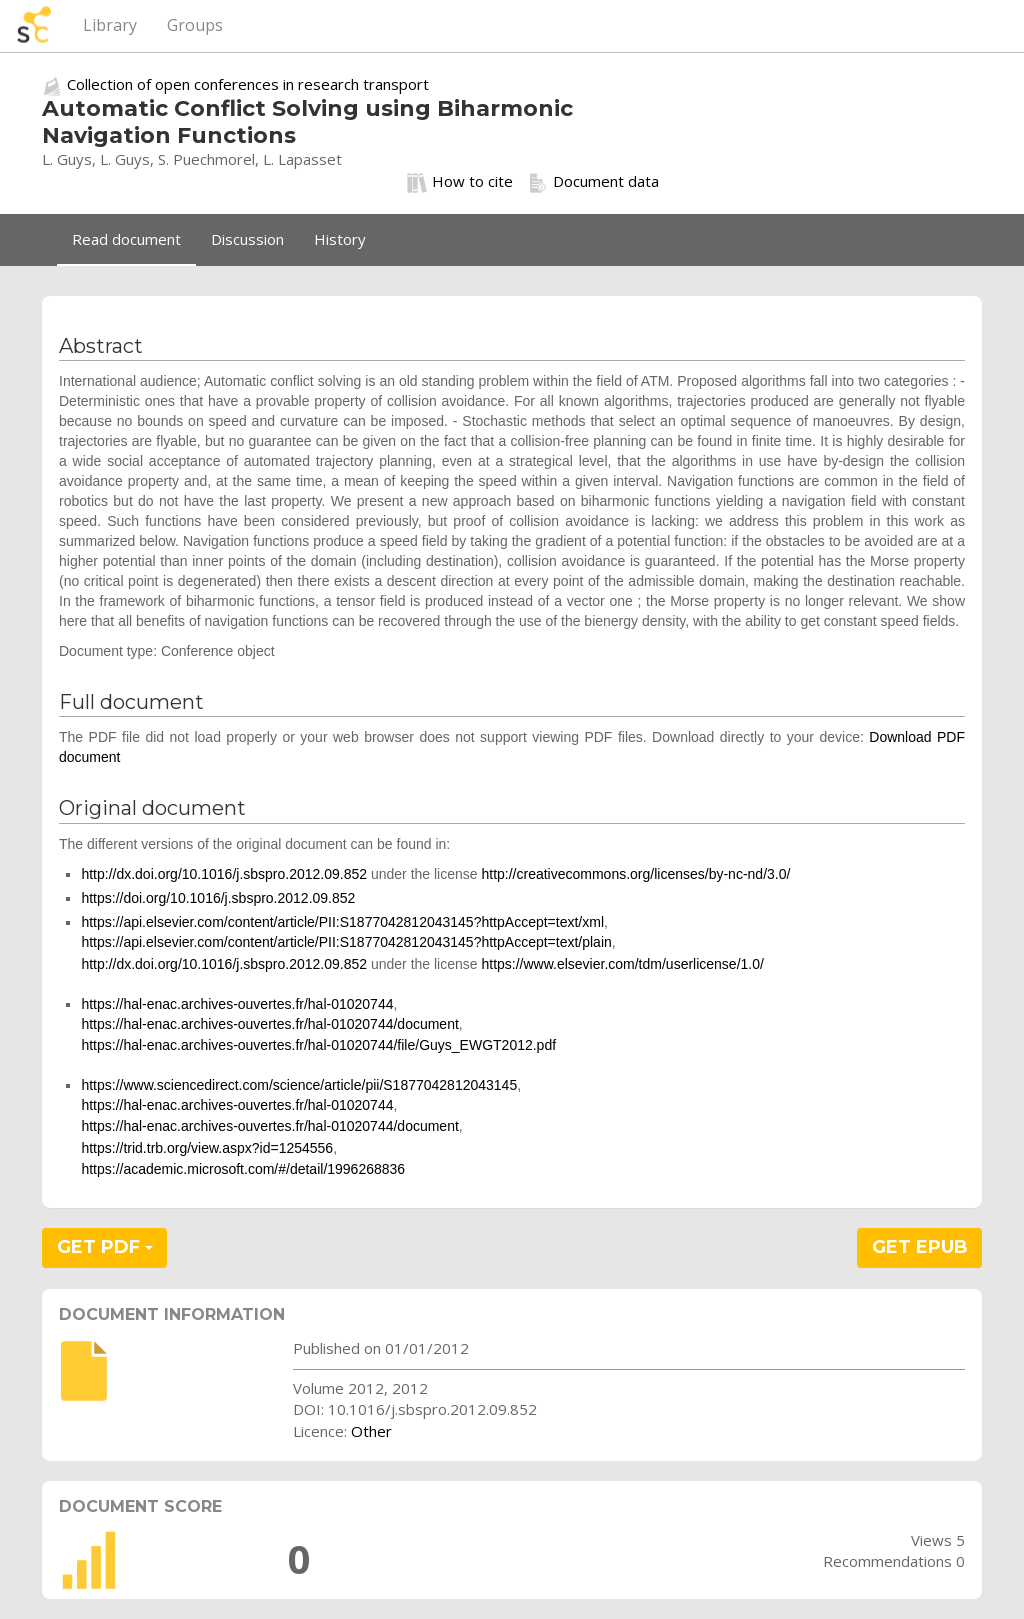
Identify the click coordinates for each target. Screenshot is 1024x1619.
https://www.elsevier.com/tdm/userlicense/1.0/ (622, 964)
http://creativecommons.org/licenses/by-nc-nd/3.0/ (635, 874)
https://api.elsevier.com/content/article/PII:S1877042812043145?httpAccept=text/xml (342, 922)
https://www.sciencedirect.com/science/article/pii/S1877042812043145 (299, 1085)
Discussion (247, 239)
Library (110, 25)
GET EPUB (920, 1247)
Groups (195, 25)
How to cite (460, 182)
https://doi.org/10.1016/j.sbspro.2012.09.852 (218, 898)
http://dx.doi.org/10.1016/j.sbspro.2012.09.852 (224, 874)
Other (371, 1431)
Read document (126, 239)
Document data (593, 182)
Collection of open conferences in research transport (248, 84)
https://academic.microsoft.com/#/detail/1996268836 (243, 1169)
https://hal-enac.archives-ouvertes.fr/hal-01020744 (237, 1004)
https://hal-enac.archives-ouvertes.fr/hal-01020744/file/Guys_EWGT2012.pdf (318, 1045)
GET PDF (105, 1247)
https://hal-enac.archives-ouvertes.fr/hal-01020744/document (269, 1024)
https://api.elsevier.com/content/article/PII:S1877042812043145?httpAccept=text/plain (346, 942)
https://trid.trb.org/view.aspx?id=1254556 (207, 1148)
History (340, 239)
